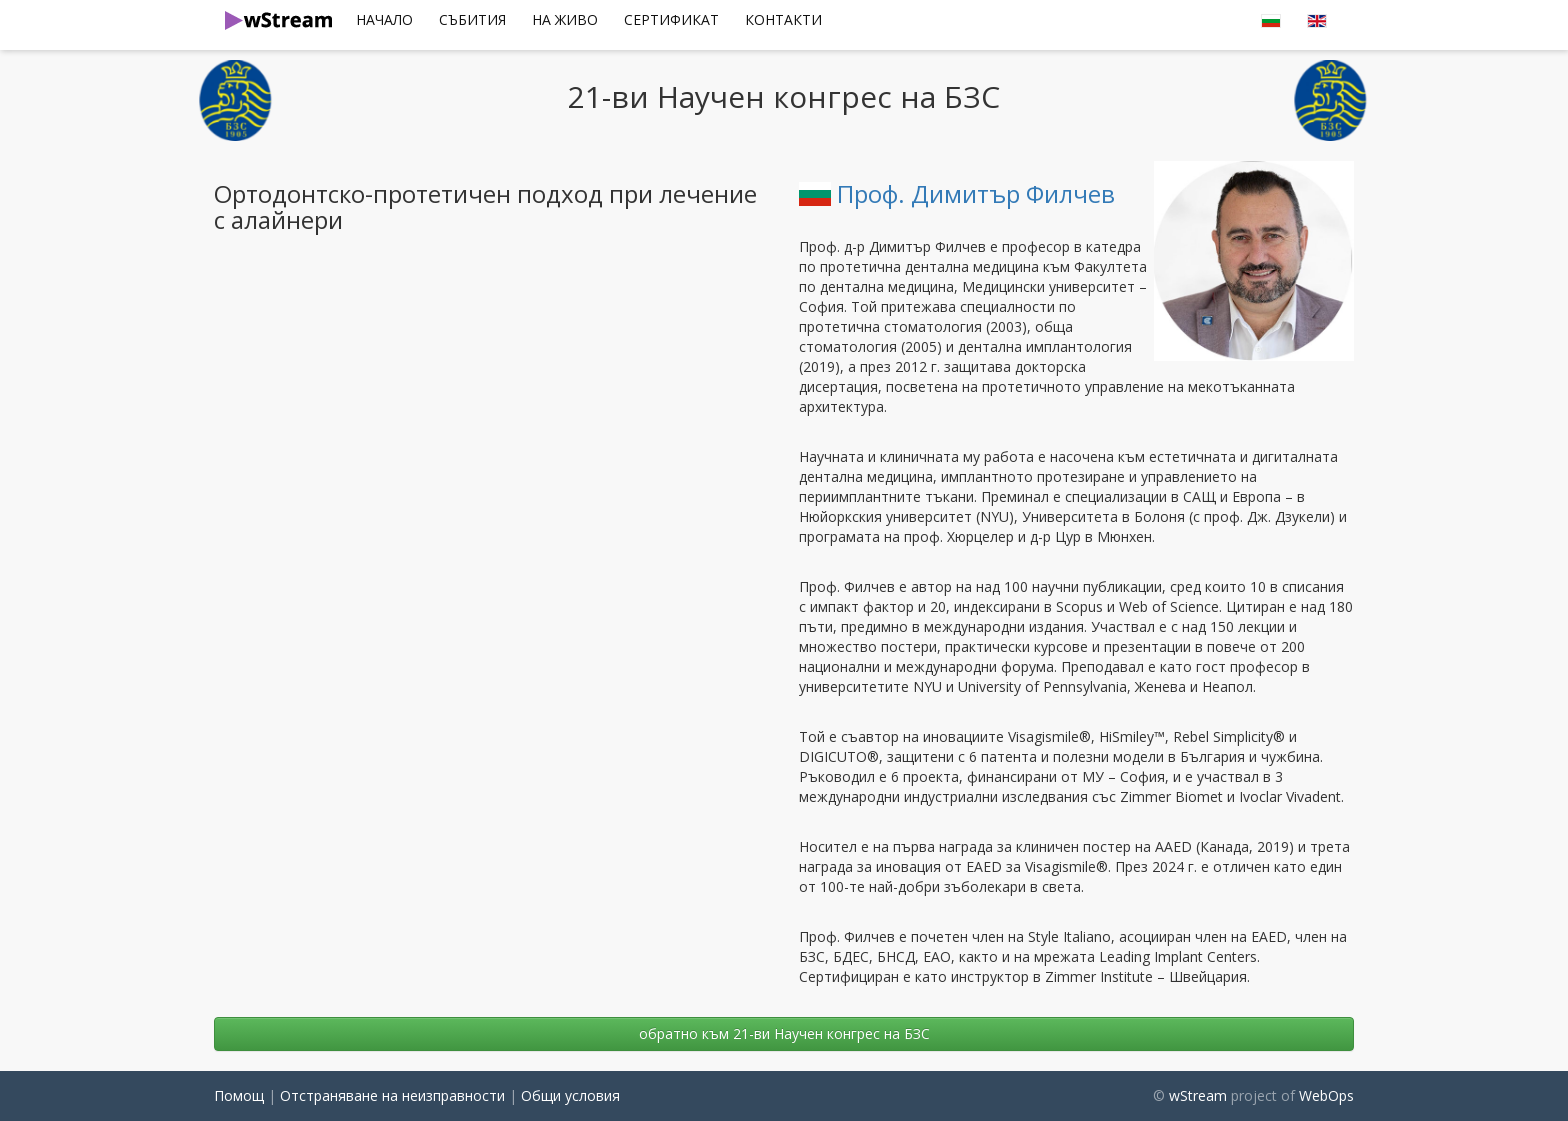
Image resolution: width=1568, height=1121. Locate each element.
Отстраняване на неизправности (392, 1095)
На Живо (565, 19)
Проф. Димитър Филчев (957, 193)
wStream (1198, 1095)
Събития (472, 19)
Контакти (783, 19)
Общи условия (570, 1095)
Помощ (239, 1095)
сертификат (671, 19)
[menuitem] (384, 20)
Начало (384, 19)
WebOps (1326, 1095)
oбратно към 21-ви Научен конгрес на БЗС (784, 1033)
